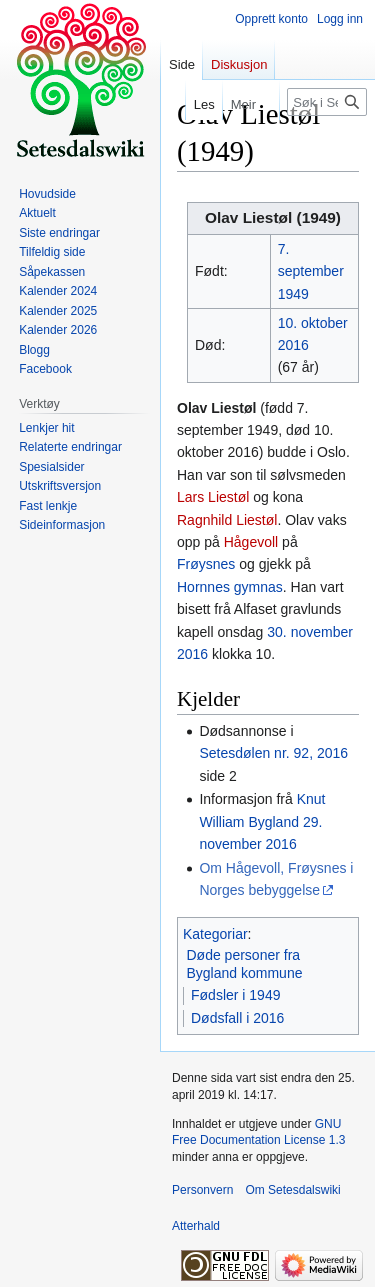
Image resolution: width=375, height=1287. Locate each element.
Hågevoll (251, 542)
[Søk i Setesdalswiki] (327, 102)
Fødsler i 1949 (235, 995)
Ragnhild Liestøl (227, 520)
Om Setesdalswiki (292, 1190)
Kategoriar (215, 934)
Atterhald (196, 1226)
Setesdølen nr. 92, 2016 (273, 753)
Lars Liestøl (213, 497)
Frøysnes (206, 564)
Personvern (202, 1190)
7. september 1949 (311, 271)
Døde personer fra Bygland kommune (245, 964)
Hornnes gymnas (230, 587)
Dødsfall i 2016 (237, 1018)
